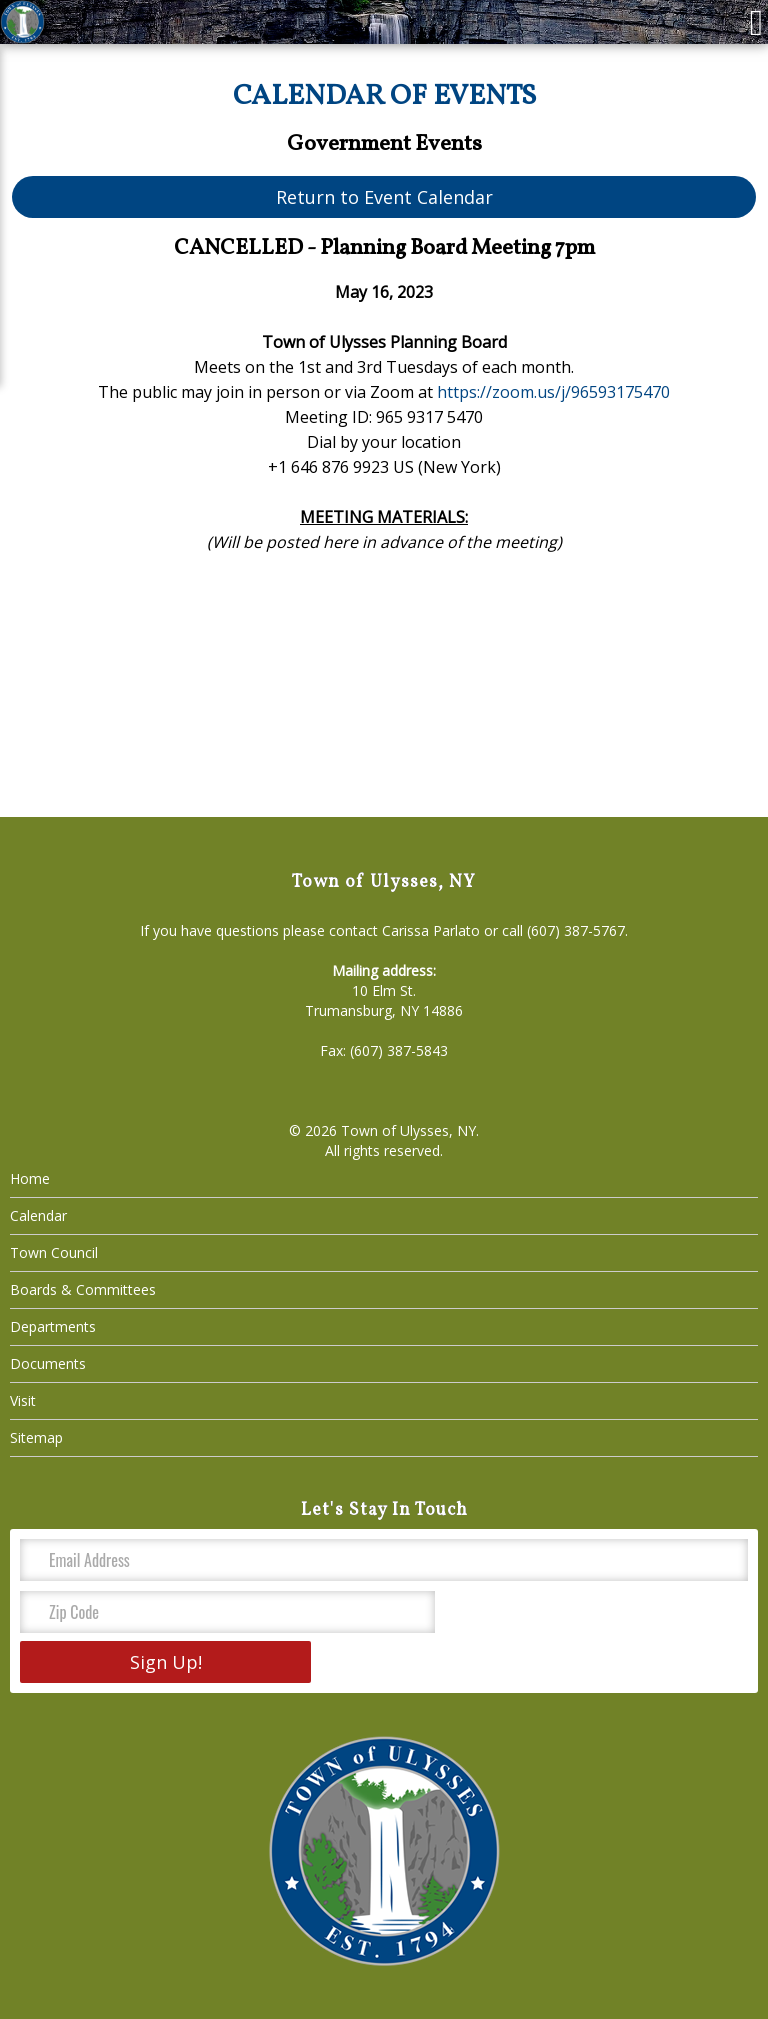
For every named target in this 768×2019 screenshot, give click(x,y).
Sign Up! (166, 1662)
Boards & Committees (83, 1289)
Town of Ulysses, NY (408, 1130)
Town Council (54, 1252)
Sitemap (36, 1437)
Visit (23, 1400)
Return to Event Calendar (384, 197)
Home (30, 1178)
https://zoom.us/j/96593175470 (553, 392)
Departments (53, 1326)
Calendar (38, 1215)
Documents (48, 1363)
